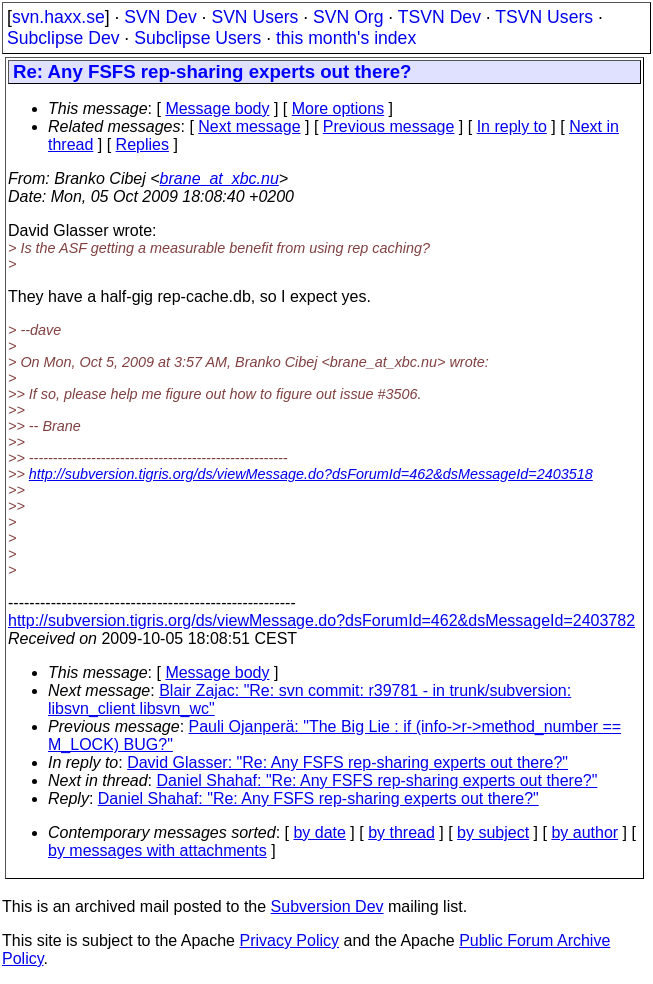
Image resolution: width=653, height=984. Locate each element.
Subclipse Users (197, 38)
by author (584, 832)
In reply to (512, 126)
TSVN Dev (439, 17)
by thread (401, 832)
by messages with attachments (157, 850)
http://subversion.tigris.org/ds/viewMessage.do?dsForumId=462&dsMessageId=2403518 (311, 474)
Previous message (389, 126)
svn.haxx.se (58, 17)
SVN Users (254, 17)
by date (319, 832)
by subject (493, 832)
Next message (249, 126)
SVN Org (348, 17)
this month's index (346, 38)
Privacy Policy (289, 940)
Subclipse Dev (63, 38)
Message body (217, 108)
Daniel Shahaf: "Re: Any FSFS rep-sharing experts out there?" (377, 780)
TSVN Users (544, 17)
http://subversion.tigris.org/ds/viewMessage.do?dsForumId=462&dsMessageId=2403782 (321, 620)
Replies (142, 144)
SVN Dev (160, 17)
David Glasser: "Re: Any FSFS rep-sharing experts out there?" (347, 762)
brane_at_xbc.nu (219, 178)
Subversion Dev (327, 906)
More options (338, 108)
